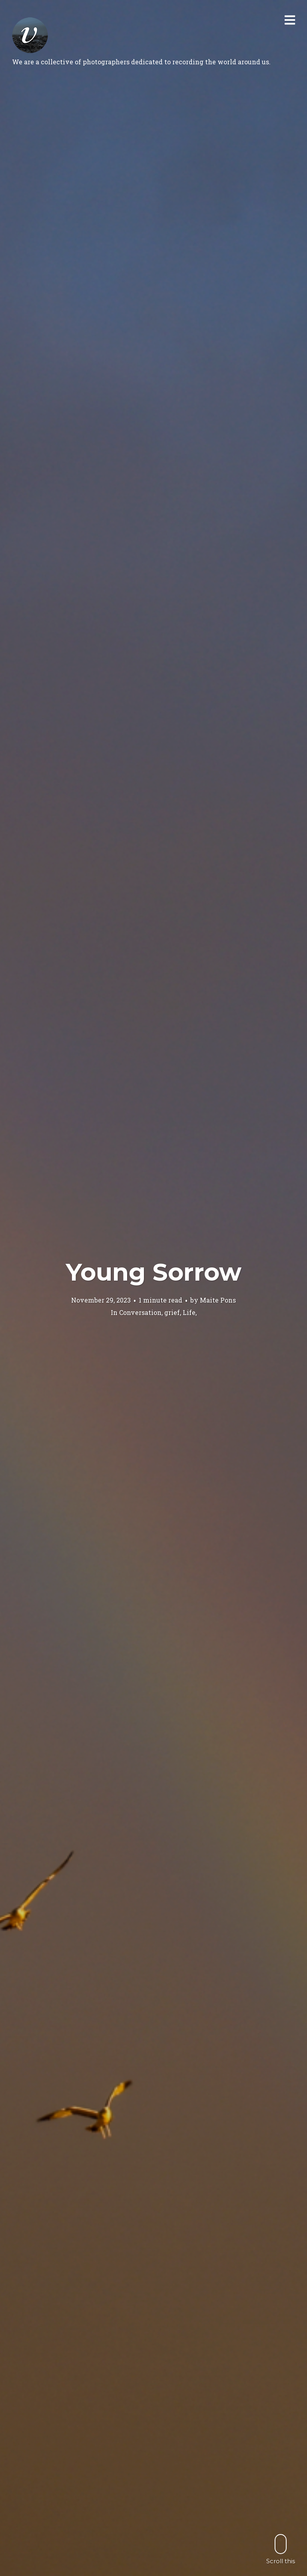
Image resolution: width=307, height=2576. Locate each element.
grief (172, 1312)
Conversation (140, 1312)
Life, (190, 1312)
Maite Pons (218, 1299)
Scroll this (280, 2549)
